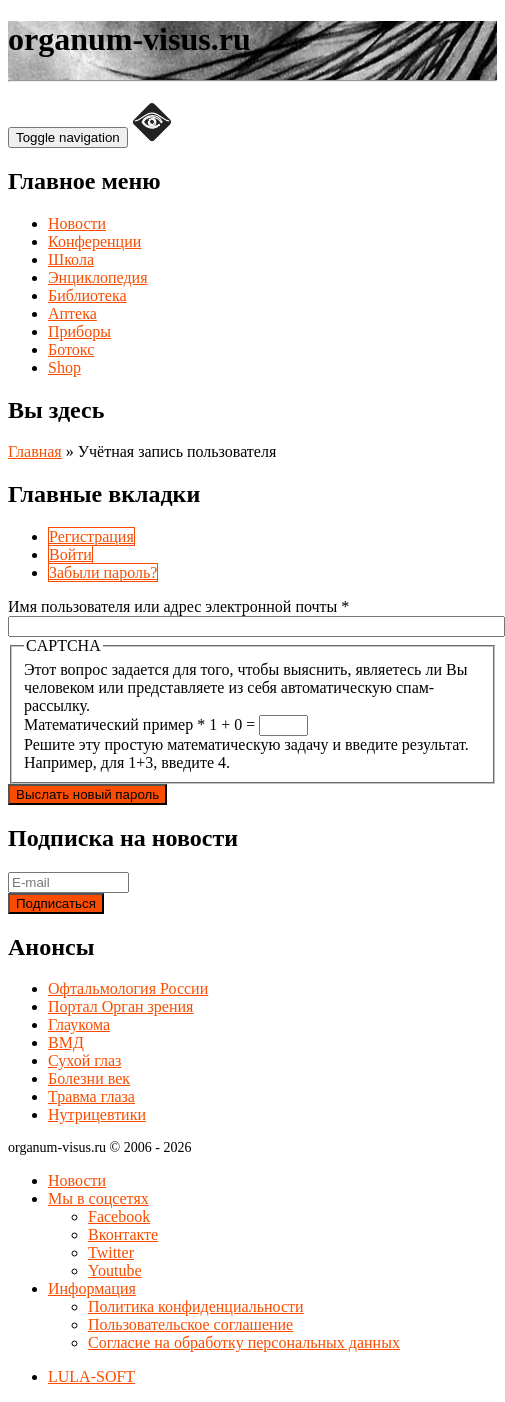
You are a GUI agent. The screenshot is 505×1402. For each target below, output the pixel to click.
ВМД (66, 1042)
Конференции (94, 241)
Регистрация (91, 536)
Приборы (79, 331)
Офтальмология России (128, 988)
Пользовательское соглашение (190, 1324)
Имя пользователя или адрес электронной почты (178, 606)
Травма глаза (91, 1096)
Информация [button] (92, 1288)
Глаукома (79, 1024)
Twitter (111, 1252)
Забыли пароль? (103, 572)
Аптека (72, 313)
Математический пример (114, 724)
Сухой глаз (84, 1060)
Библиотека (87, 295)
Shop (64, 367)
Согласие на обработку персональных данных (244, 1342)
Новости (77, 223)
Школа (71, 259)
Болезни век (89, 1078)
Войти (70, 554)
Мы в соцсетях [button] (98, 1198)
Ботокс (71, 349)
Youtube (115, 1270)
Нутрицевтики (97, 1114)
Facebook (119, 1216)
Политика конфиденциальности (196, 1306)
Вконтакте (123, 1234)
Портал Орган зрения (120, 1006)
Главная (35, 451)
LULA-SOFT (91, 1376)
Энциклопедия (98, 277)
